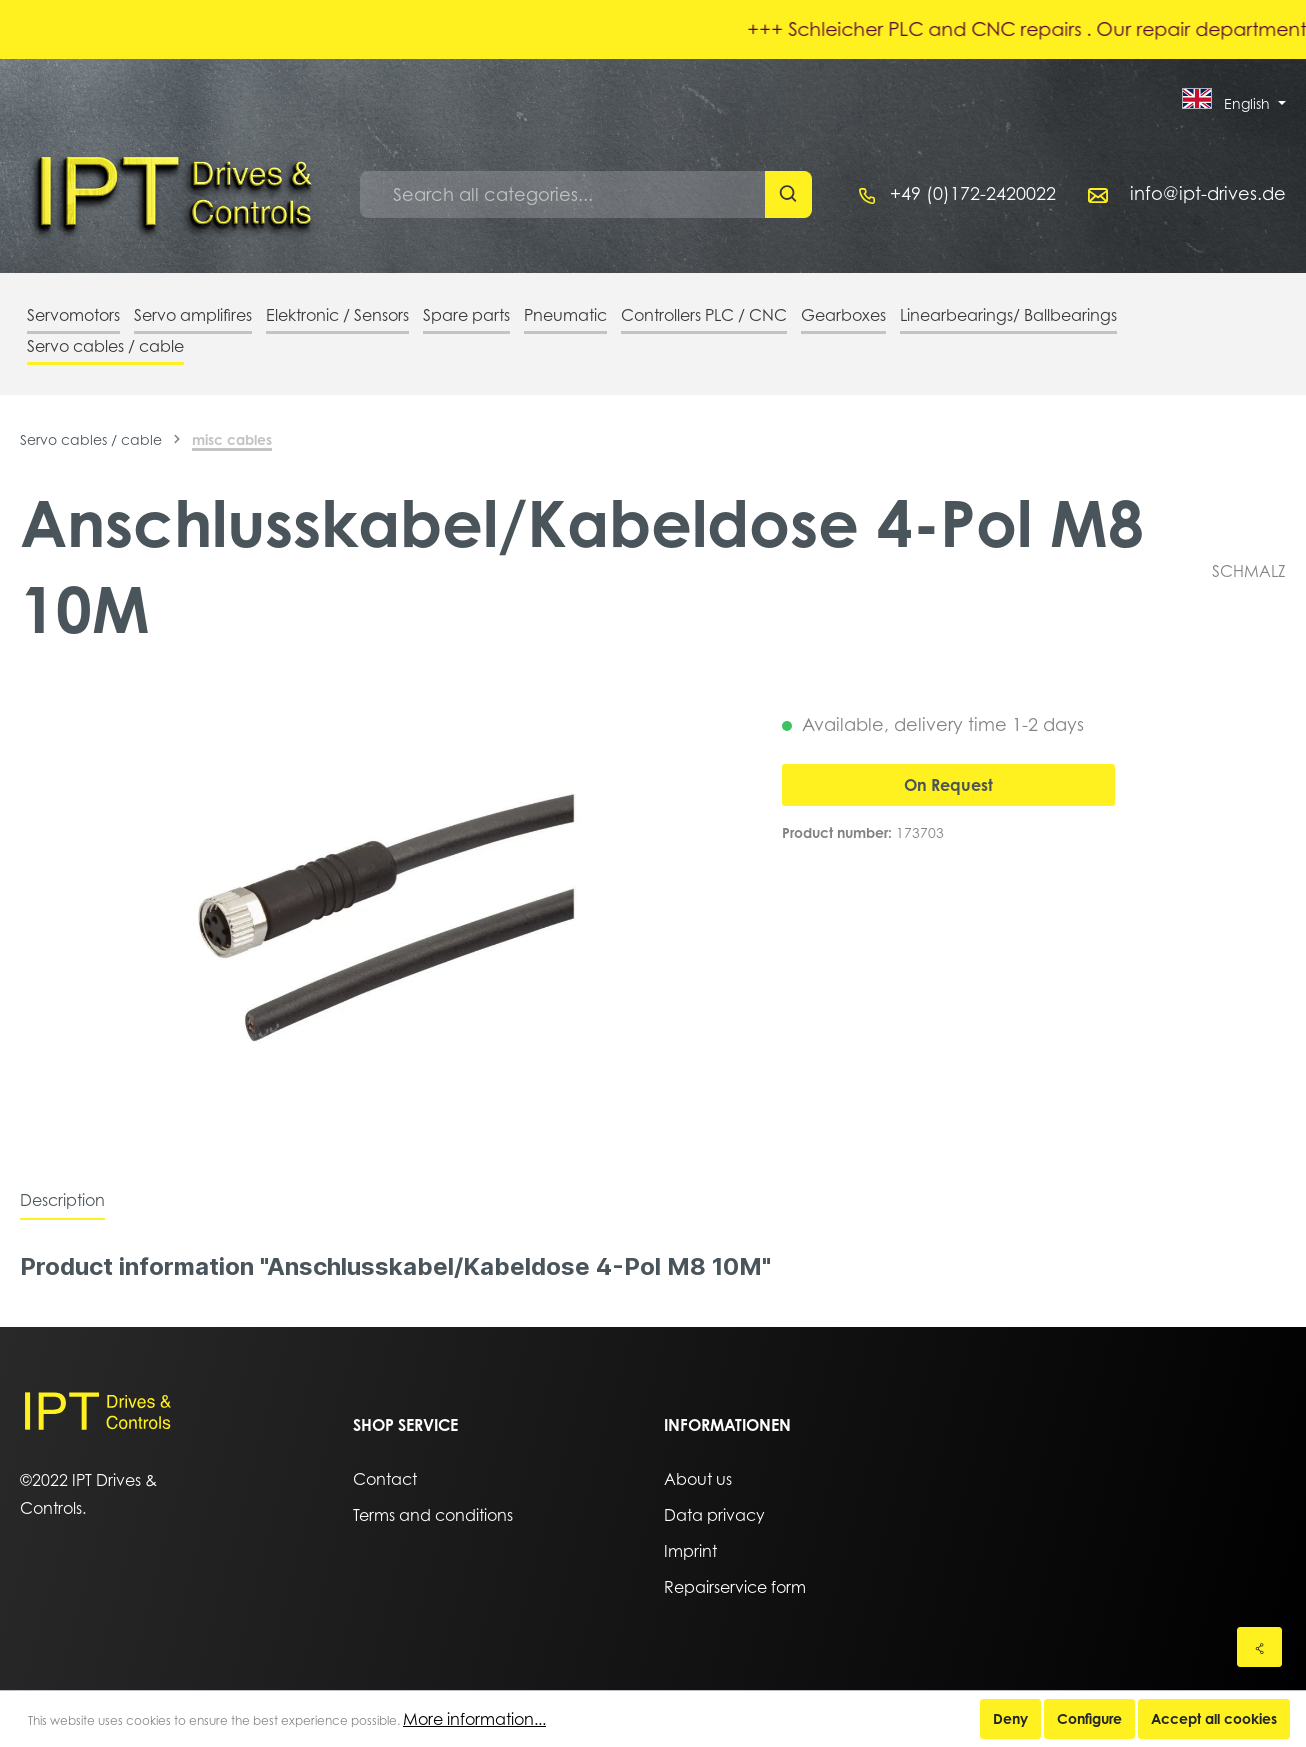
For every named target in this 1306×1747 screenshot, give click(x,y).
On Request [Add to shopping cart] (948, 785)
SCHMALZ (1249, 571)
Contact (385, 1479)
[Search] (788, 194)
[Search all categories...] (563, 194)
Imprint (690, 1551)
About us (698, 1479)
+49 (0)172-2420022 (973, 193)
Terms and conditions (433, 1515)
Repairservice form (735, 1587)
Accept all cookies (1214, 1718)
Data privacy (714, 1515)
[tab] (62, 1200)
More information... (474, 1719)
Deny (1010, 1718)
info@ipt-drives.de (1208, 193)
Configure (1089, 1718)
